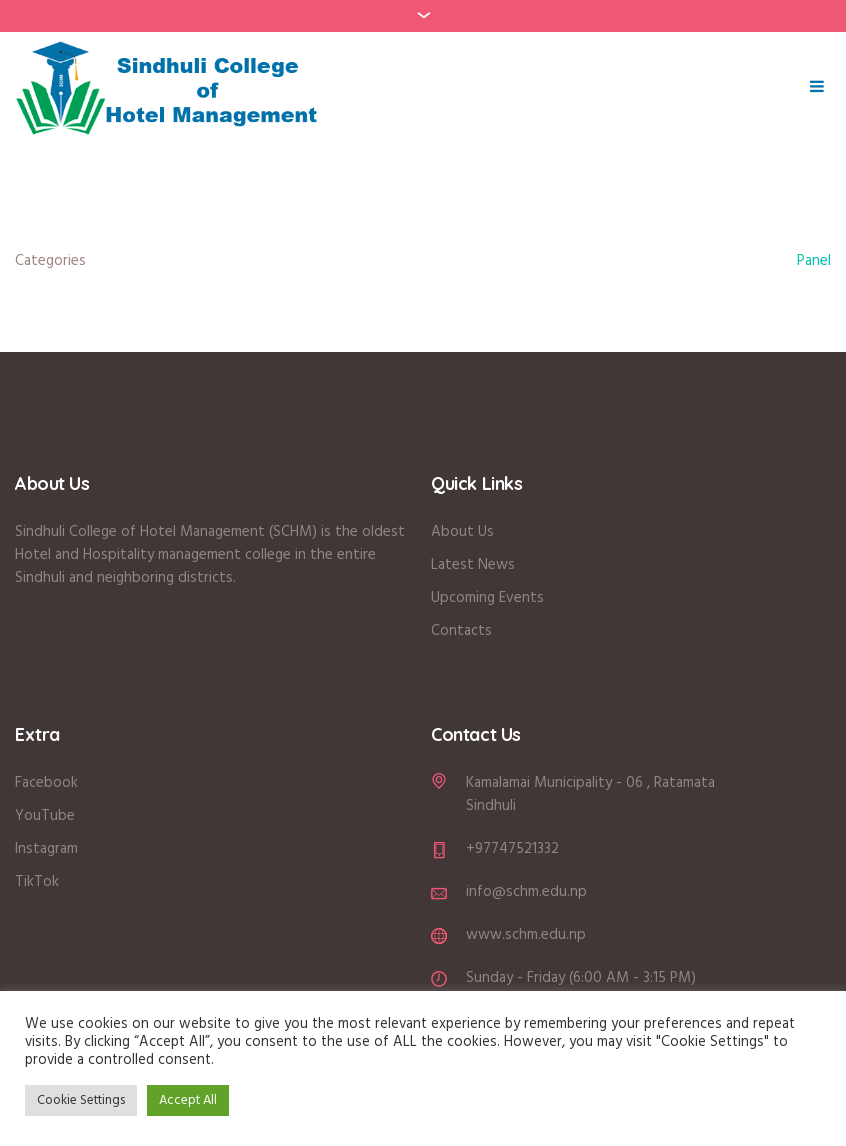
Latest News (473, 565)
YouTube (45, 816)
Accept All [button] (188, 1100)
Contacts (461, 631)
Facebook (46, 783)
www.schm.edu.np (526, 935)
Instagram (46, 849)
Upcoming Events (487, 598)
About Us (464, 532)
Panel (814, 261)
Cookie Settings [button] (81, 1100)
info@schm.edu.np (526, 892)
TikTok (37, 882)
